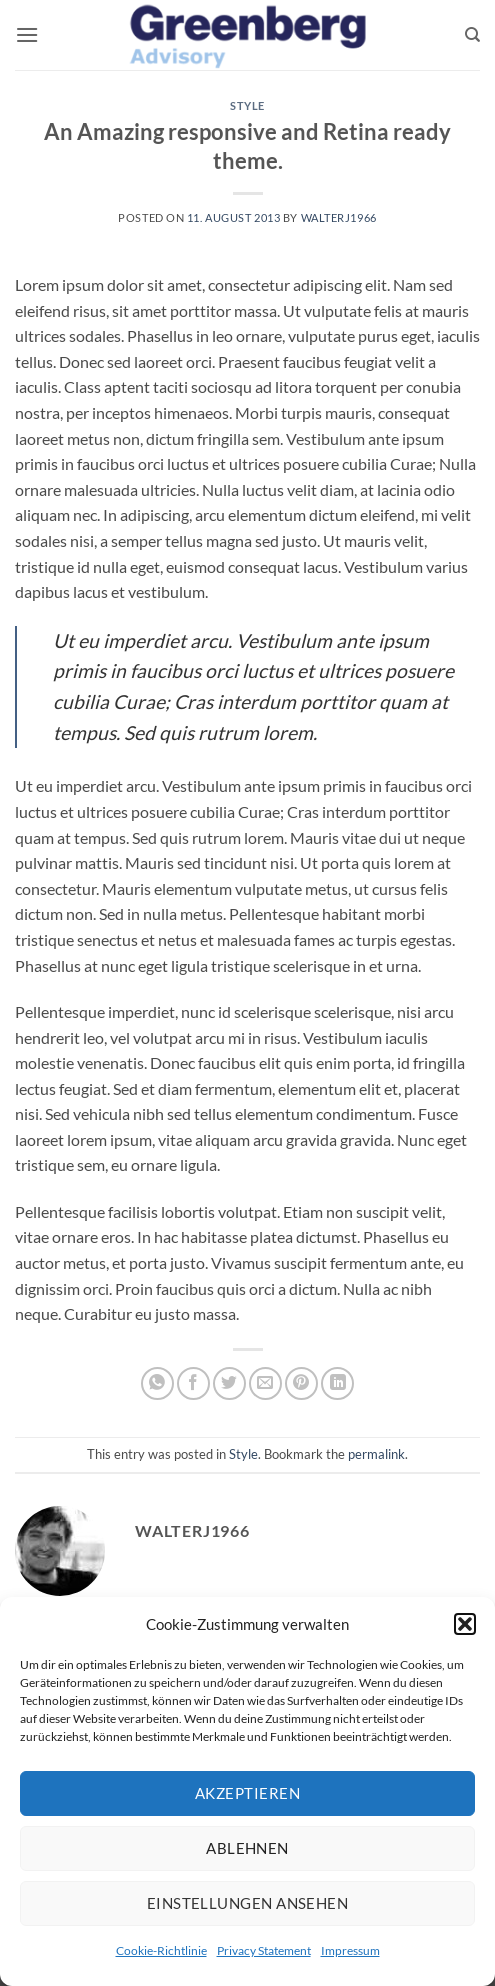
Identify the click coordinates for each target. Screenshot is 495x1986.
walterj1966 (339, 217)
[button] (465, 1624)
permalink (376, 1454)
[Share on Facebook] (193, 1383)
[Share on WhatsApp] (157, 1383)
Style (247, 105)
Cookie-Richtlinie (161, 1950)
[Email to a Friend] (265, 1383)
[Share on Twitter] (229, 1383)
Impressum (350, 1950)
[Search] (472, 35)
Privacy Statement (264, 1950)
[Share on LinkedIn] (337, 1383)
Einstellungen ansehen (247, 1903)
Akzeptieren (247, 1793)
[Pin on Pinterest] (301, 1383)
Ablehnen (247, 1848)
